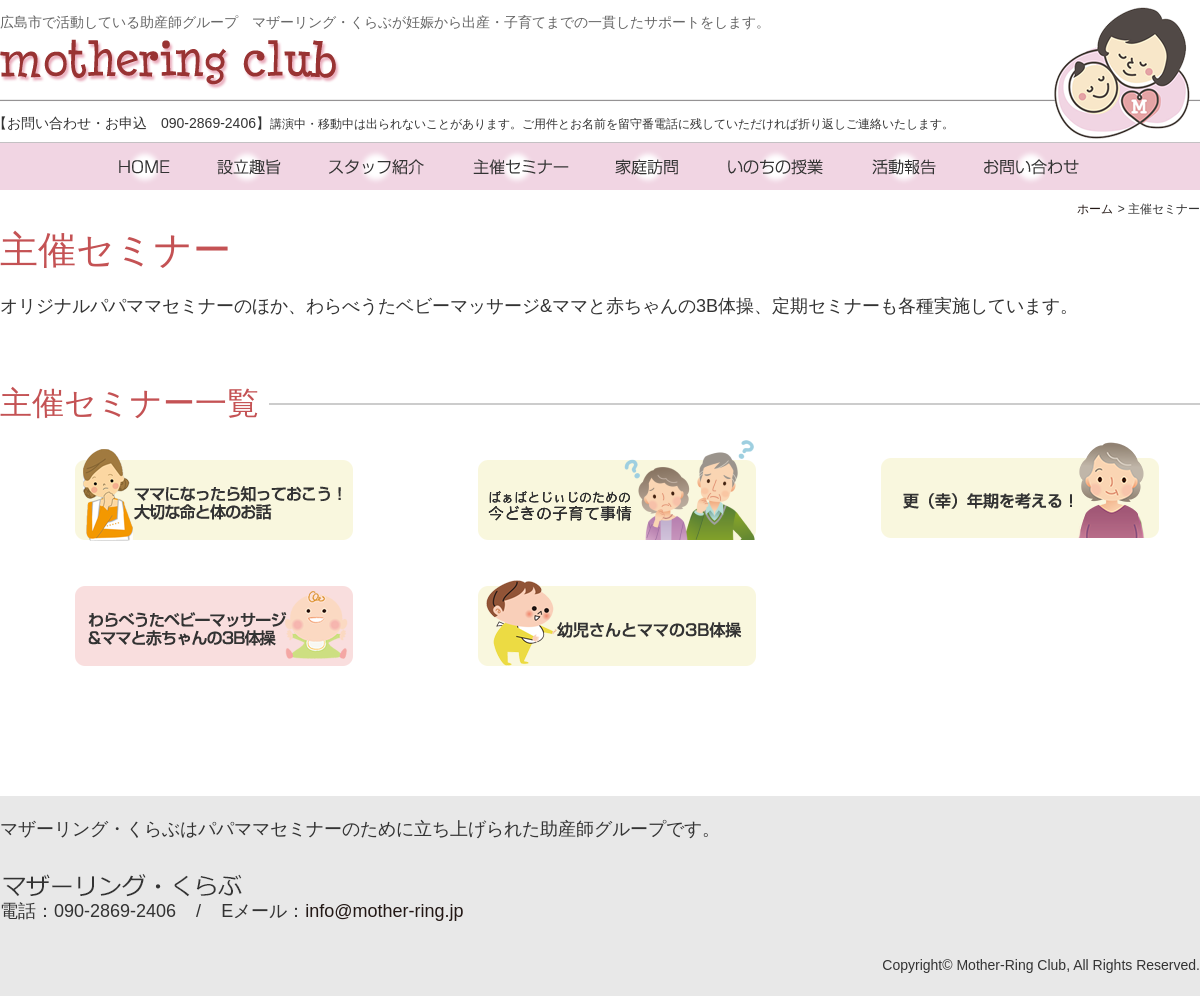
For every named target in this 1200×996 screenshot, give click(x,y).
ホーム (1095, 209)
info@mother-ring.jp (384, 911)
